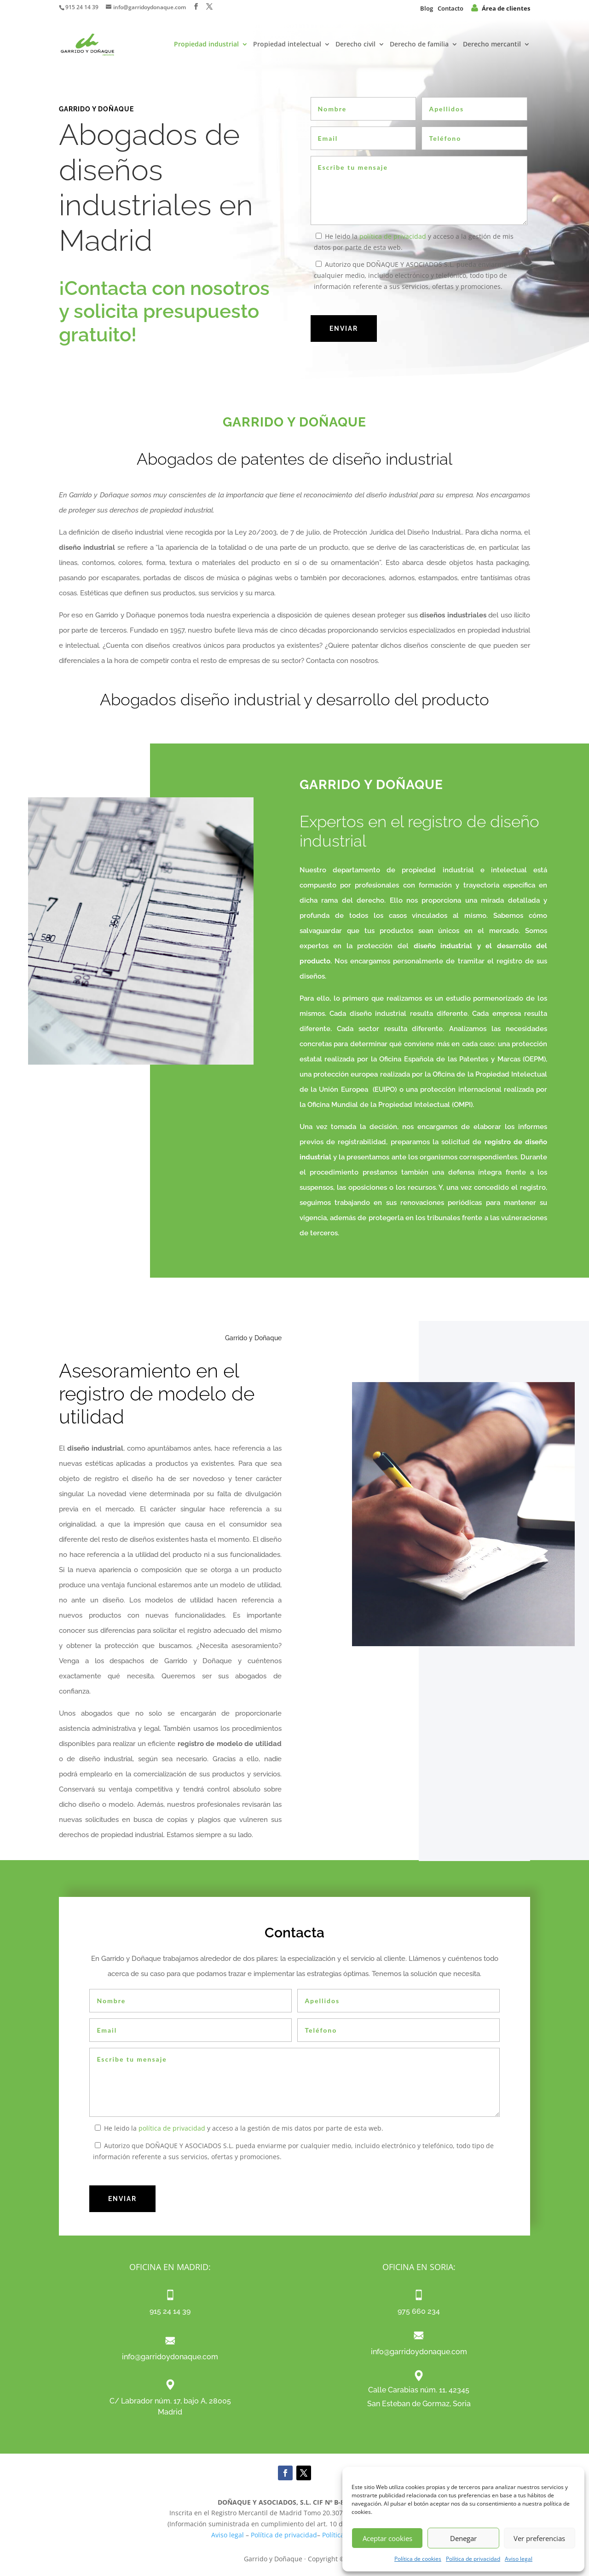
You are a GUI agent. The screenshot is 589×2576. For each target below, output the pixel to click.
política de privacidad (392, 236)
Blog (426, 8)
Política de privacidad (473, 2559)
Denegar (463, 2538)
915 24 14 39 (81, 7)
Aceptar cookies (387, 2538)
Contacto (450, 8)
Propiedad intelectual (287, 44)
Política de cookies (417, 2559)
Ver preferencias (539, 2538)
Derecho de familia (419, 44)
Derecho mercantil (492, 44)
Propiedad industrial (206, 44)
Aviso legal (518, 2559)
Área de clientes (500, 8)
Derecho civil (355, 44)
